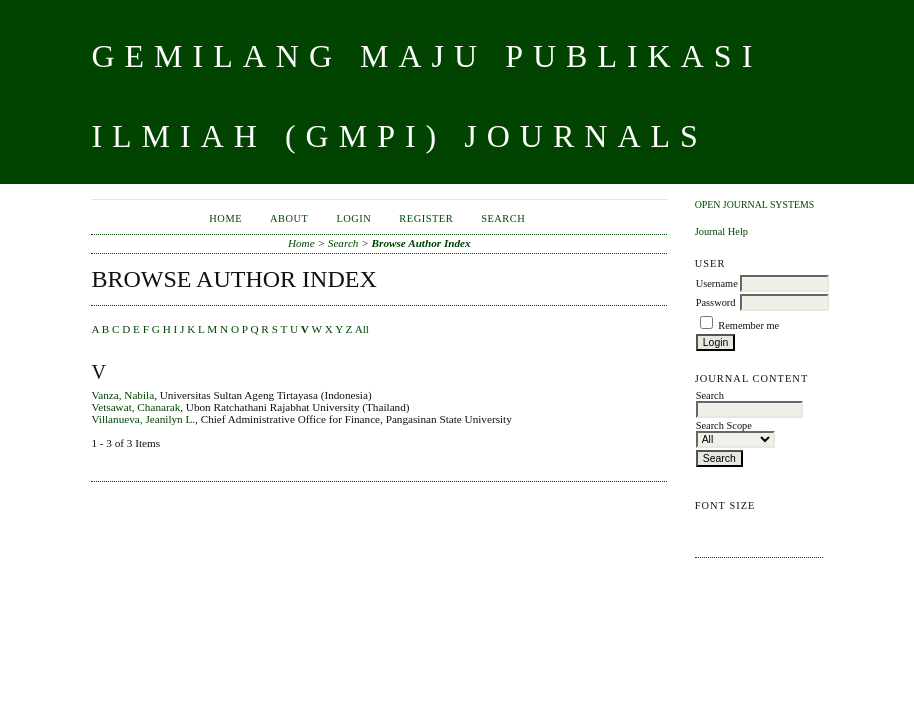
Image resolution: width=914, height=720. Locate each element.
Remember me (748, 325)
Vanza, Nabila (122, 395)
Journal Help (721, 231)
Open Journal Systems (755, 204)
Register (426, 218)
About (289, 218)
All (362, 329)
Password (716, 302)
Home (225, 218)
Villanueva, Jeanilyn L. (143, 419)
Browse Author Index (421, 243)
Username (717, 283)
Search (503, 218)
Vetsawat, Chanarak (135, 407)
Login (353, 218)
